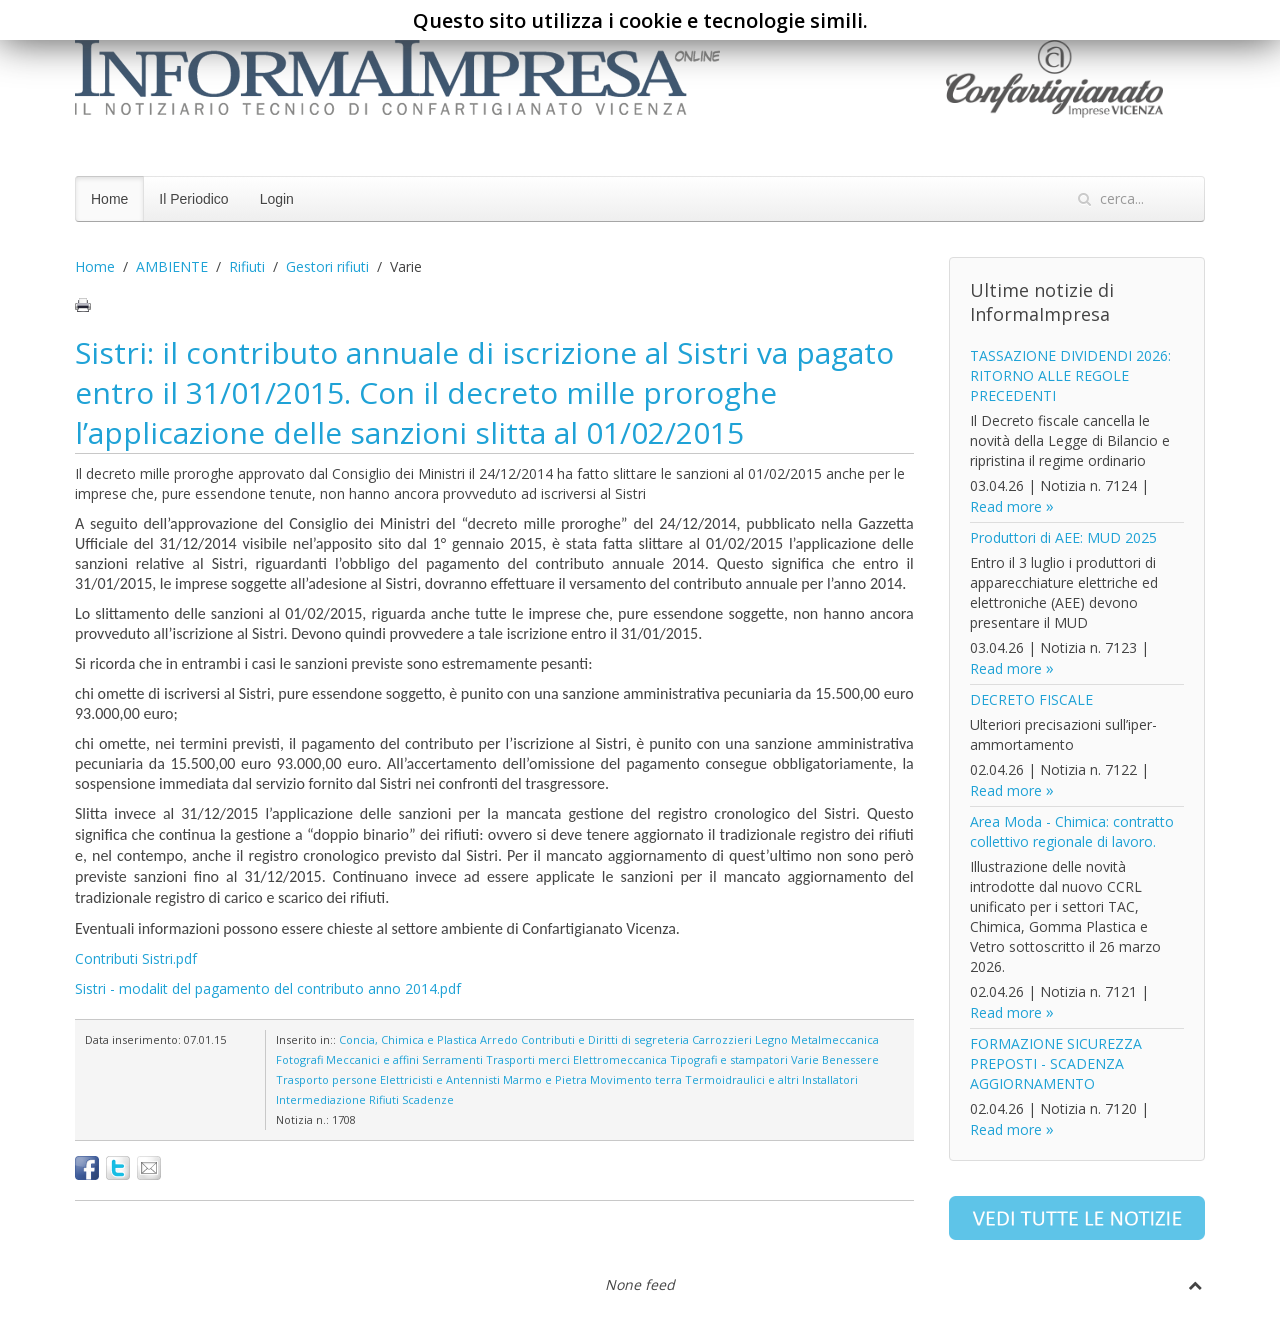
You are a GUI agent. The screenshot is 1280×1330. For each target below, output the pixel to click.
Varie (805, 1059)
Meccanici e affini (372, 1059)
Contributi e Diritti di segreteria (605, 1039)
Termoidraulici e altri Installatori (771, 1079)
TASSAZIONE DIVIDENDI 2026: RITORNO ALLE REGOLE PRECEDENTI (1070, 375)
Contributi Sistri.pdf (136, 958)
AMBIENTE (172, 266)
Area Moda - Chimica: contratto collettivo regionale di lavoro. (1072, 831)
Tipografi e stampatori (729, 1059)
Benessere (850, 1059)
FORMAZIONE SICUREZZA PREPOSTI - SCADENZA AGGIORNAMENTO (1056, 1063)
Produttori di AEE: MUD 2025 (1063, 537)
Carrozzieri (722, 1039)
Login (277, 199)
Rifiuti (247, 266)
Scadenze (428, 1099)
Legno (771, 1039)
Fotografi (299, 1059)
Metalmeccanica (835, 1039)
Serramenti (452, 1059)
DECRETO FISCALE (1031, 699)
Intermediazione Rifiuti (337, 1099)
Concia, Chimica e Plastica (408, 1039)
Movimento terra (636, 1079)
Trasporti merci (528, 1059)
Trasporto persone (326, 1079)
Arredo (499, 1039)
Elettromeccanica (620, 1059)
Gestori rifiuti (327, 266)
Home (109, 199)
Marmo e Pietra (545, 1079)
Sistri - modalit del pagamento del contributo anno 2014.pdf (268, 988)
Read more (1006, 506)
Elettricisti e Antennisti (440, 1079)
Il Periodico (193, 199)
